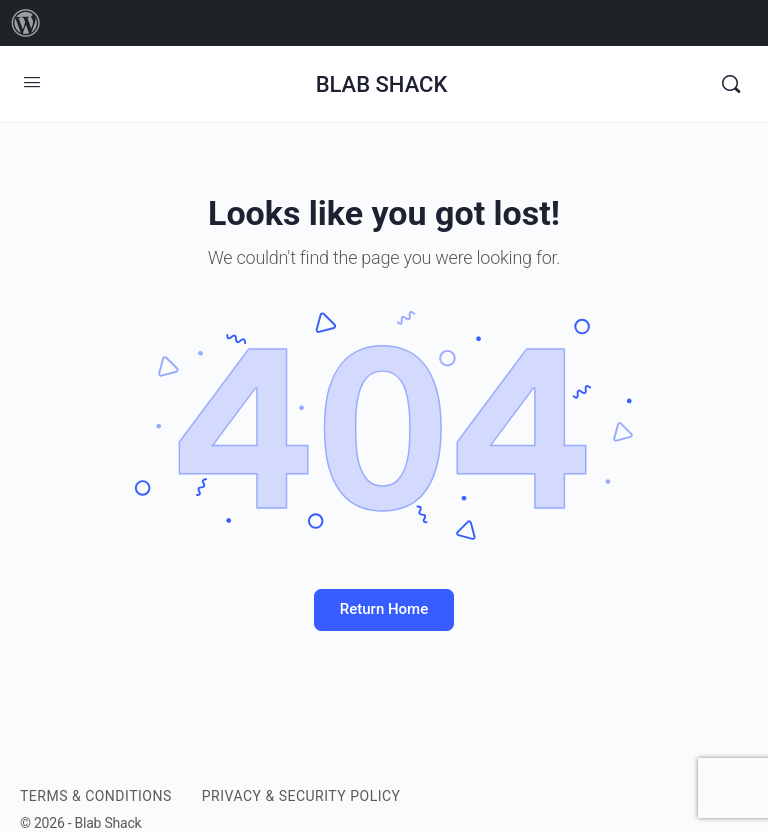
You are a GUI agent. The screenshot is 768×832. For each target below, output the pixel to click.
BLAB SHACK (382, 84)
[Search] (731, 84)
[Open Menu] (32, 82)
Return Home (384, 609)
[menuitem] (26, 23)
